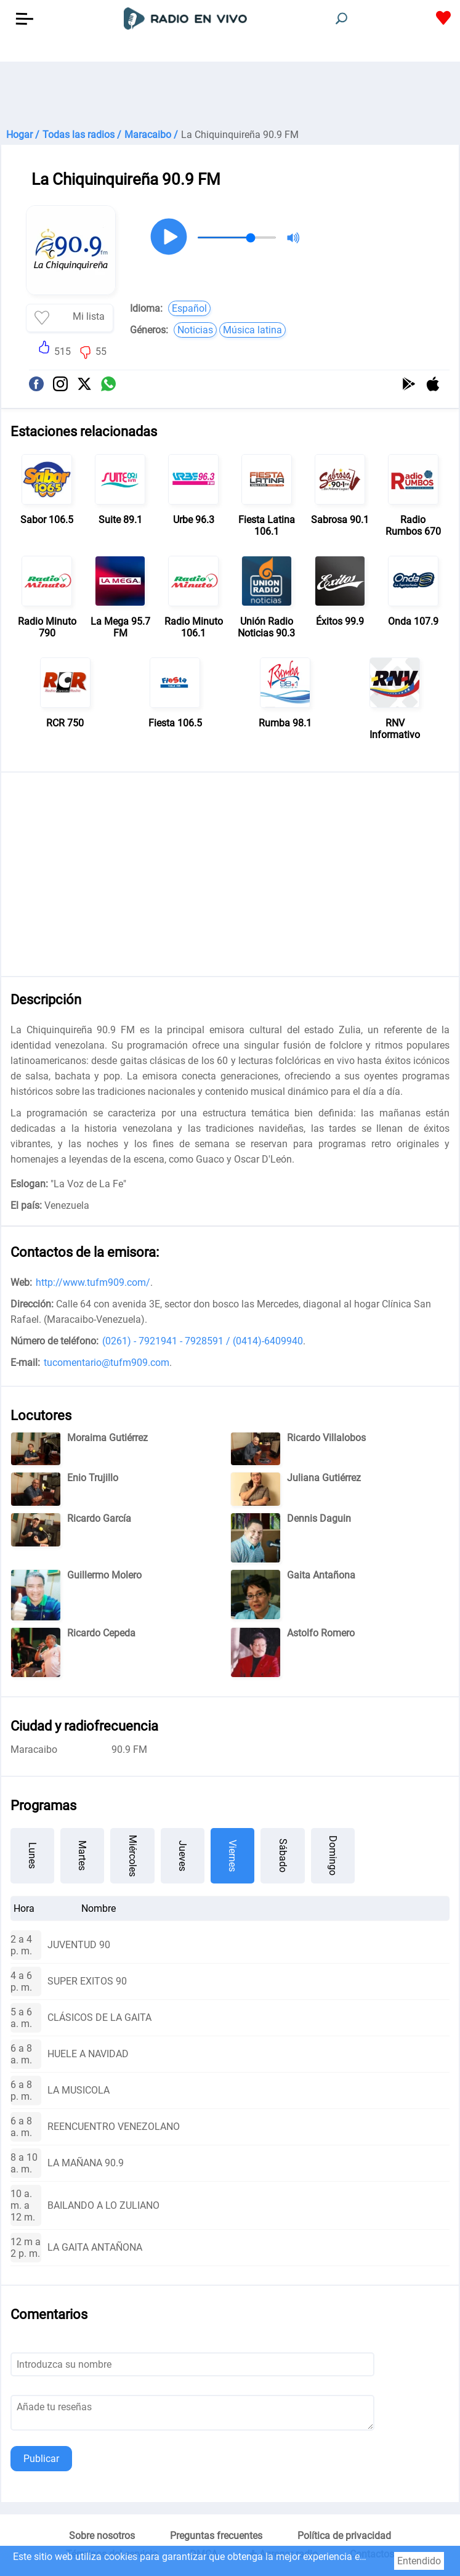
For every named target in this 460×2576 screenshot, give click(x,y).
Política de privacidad (344, 2535)
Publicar (41, 2458)
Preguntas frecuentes (216, 2535)
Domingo (333, 1855)
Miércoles (133, 1856)
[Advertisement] (230, 92)
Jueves (182, 1855)
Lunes (32, 1855)
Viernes (232, 1856)
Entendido (419, 2561)
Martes (82, 1855)
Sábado (283, 1855)
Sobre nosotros (102, 2535)
